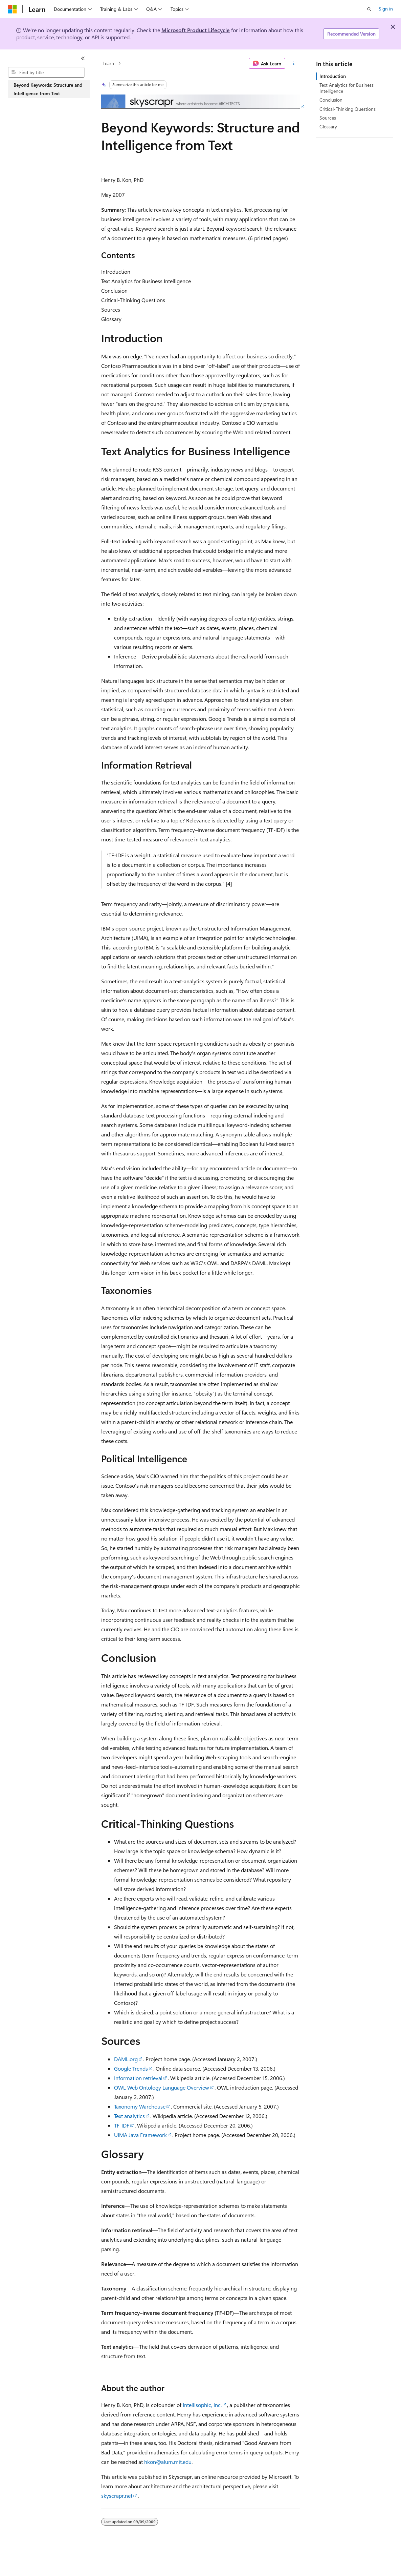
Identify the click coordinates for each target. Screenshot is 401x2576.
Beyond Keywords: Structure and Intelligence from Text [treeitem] (48, 89)
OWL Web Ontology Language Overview (161, 2087)
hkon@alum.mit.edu (168, 2461)
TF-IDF (121, 2125)
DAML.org (126, 2058)
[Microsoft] (12, 9)
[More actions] (294, 63)
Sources (327, 117)
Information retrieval (138, 2077)
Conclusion (330, 100)
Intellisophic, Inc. (202, 2404)
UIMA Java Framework (140, 2134)
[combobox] (46, 72)
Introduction (332, 76)
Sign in (386, 8)
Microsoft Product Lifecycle (195, 30)
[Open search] (369, 9)
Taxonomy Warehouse (139, 2106)
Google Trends (131, 2068)
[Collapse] (83, 58)
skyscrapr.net (116, 2495)
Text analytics (129, 2115)
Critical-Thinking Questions (347, 109)
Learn (108, 63)
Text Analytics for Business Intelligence (346, 88)
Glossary (328, 126)
